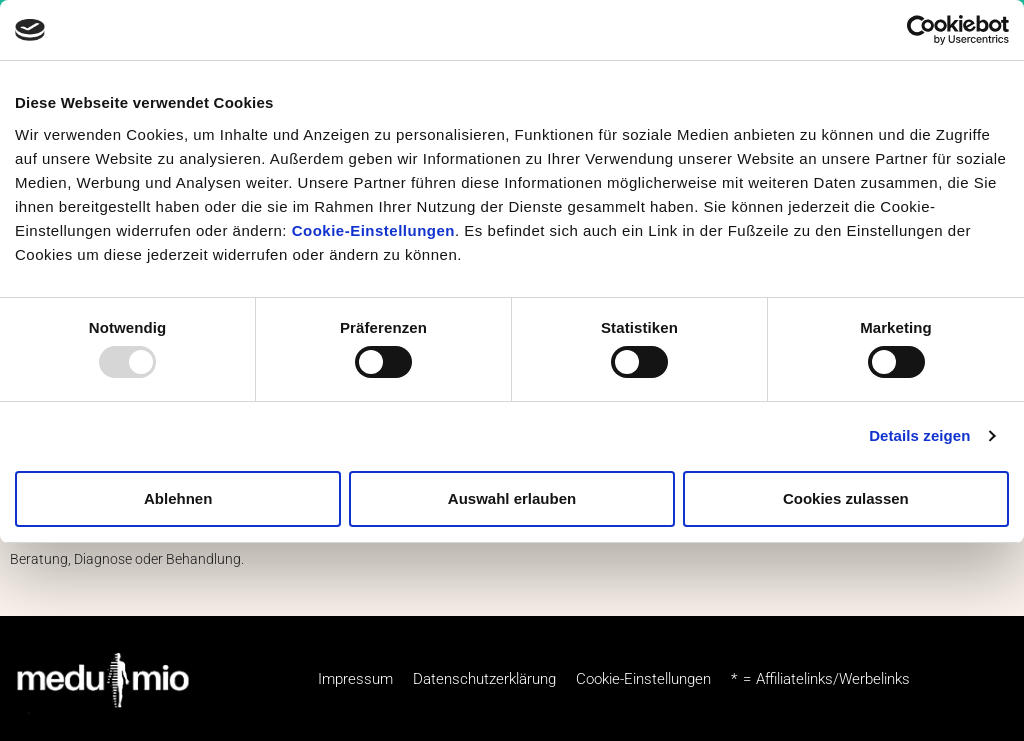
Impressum (355, 679)
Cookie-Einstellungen (373, 230)
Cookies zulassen (846, 498)
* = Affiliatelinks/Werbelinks (820, 679)
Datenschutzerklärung (484, 679)
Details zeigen (919, 435)
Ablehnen (178, 498)
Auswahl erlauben (512, 498)
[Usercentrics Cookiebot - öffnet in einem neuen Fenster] (921, 30)
